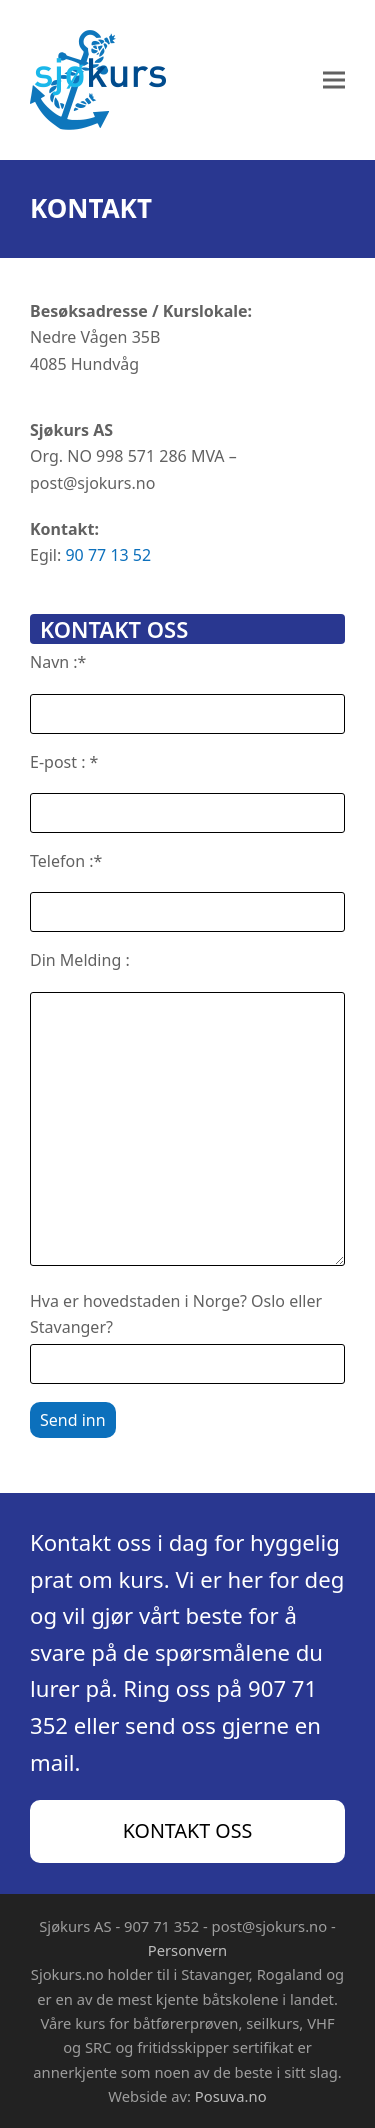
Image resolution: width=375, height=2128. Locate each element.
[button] (334, 80)
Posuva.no (231, 2096)
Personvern (187, 1950)
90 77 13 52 (108, 555)
